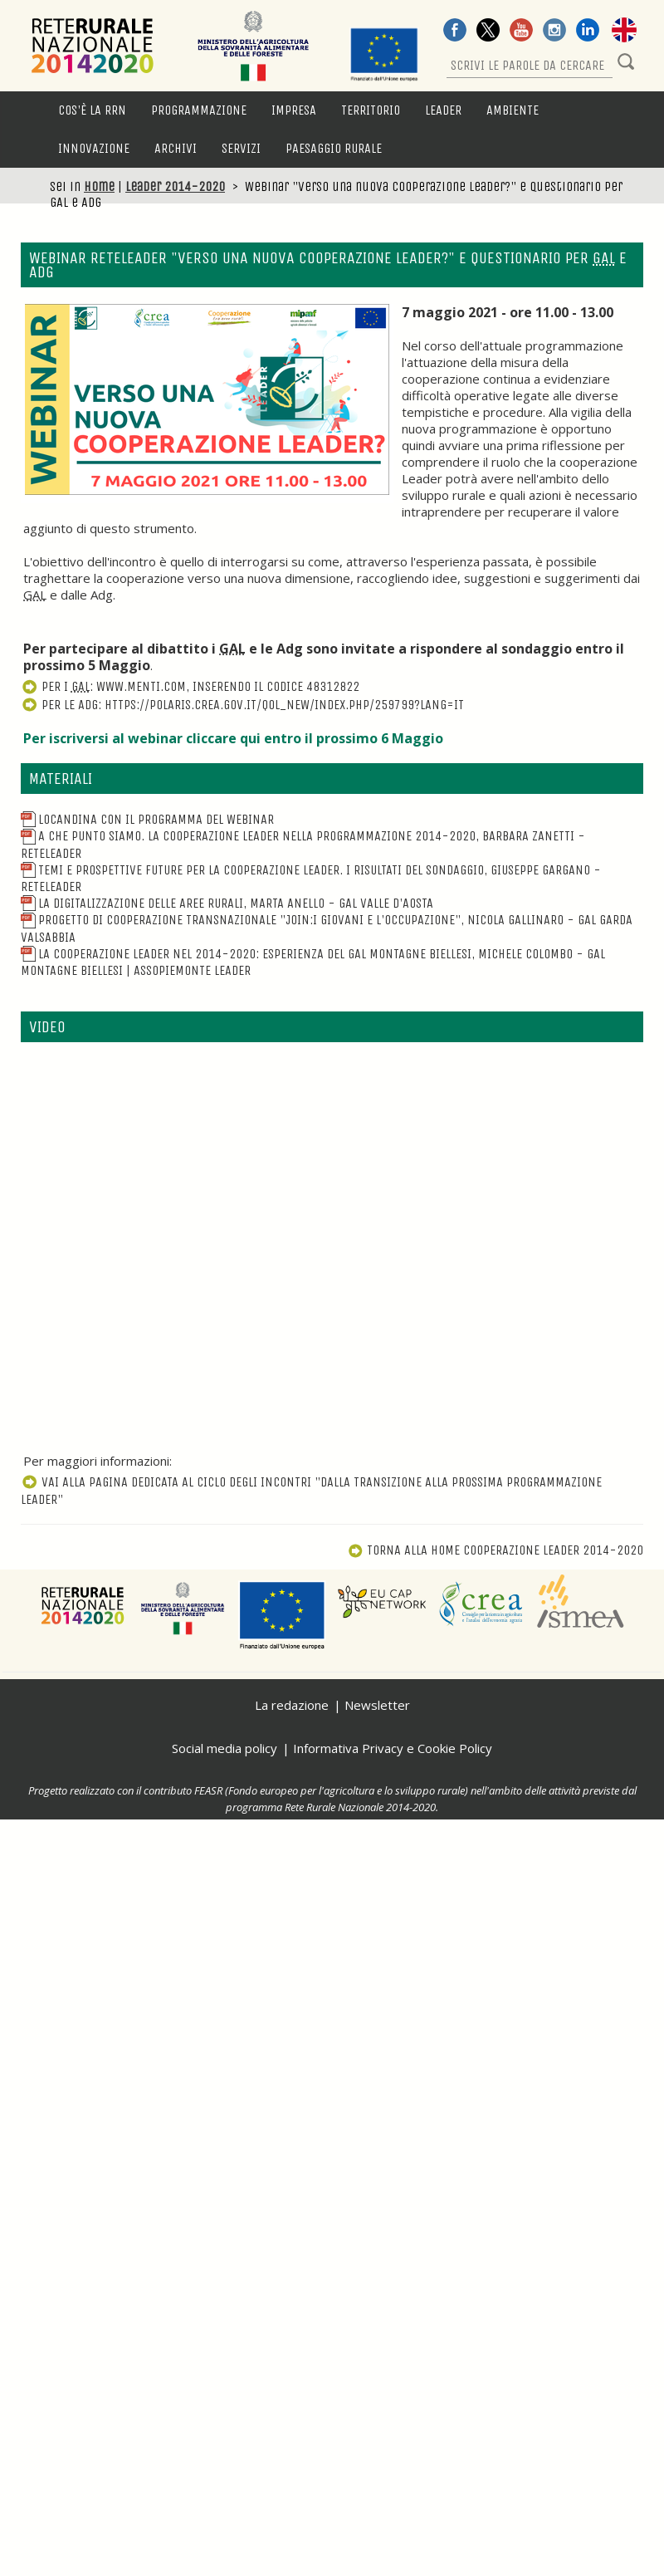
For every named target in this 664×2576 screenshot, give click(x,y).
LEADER (443, 110)
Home (99, 186)
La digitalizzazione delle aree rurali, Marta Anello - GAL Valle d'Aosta (227, 903)
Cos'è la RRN (92, 110)
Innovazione (93, 148)
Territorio (370, 110)
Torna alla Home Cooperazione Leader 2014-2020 (495, 1550)
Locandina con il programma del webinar (147, 819)
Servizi (241, 148)
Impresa (293, 110)
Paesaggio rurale (334, 148)
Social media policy (224, 1748)
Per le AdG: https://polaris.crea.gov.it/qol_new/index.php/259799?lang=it (242, 705)
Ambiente (512, 110)
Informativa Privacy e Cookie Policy (392, 1748)
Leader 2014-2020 (175, 186)
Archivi (175, 148)
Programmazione (199, 110)
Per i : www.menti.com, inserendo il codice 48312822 (190, 686)
